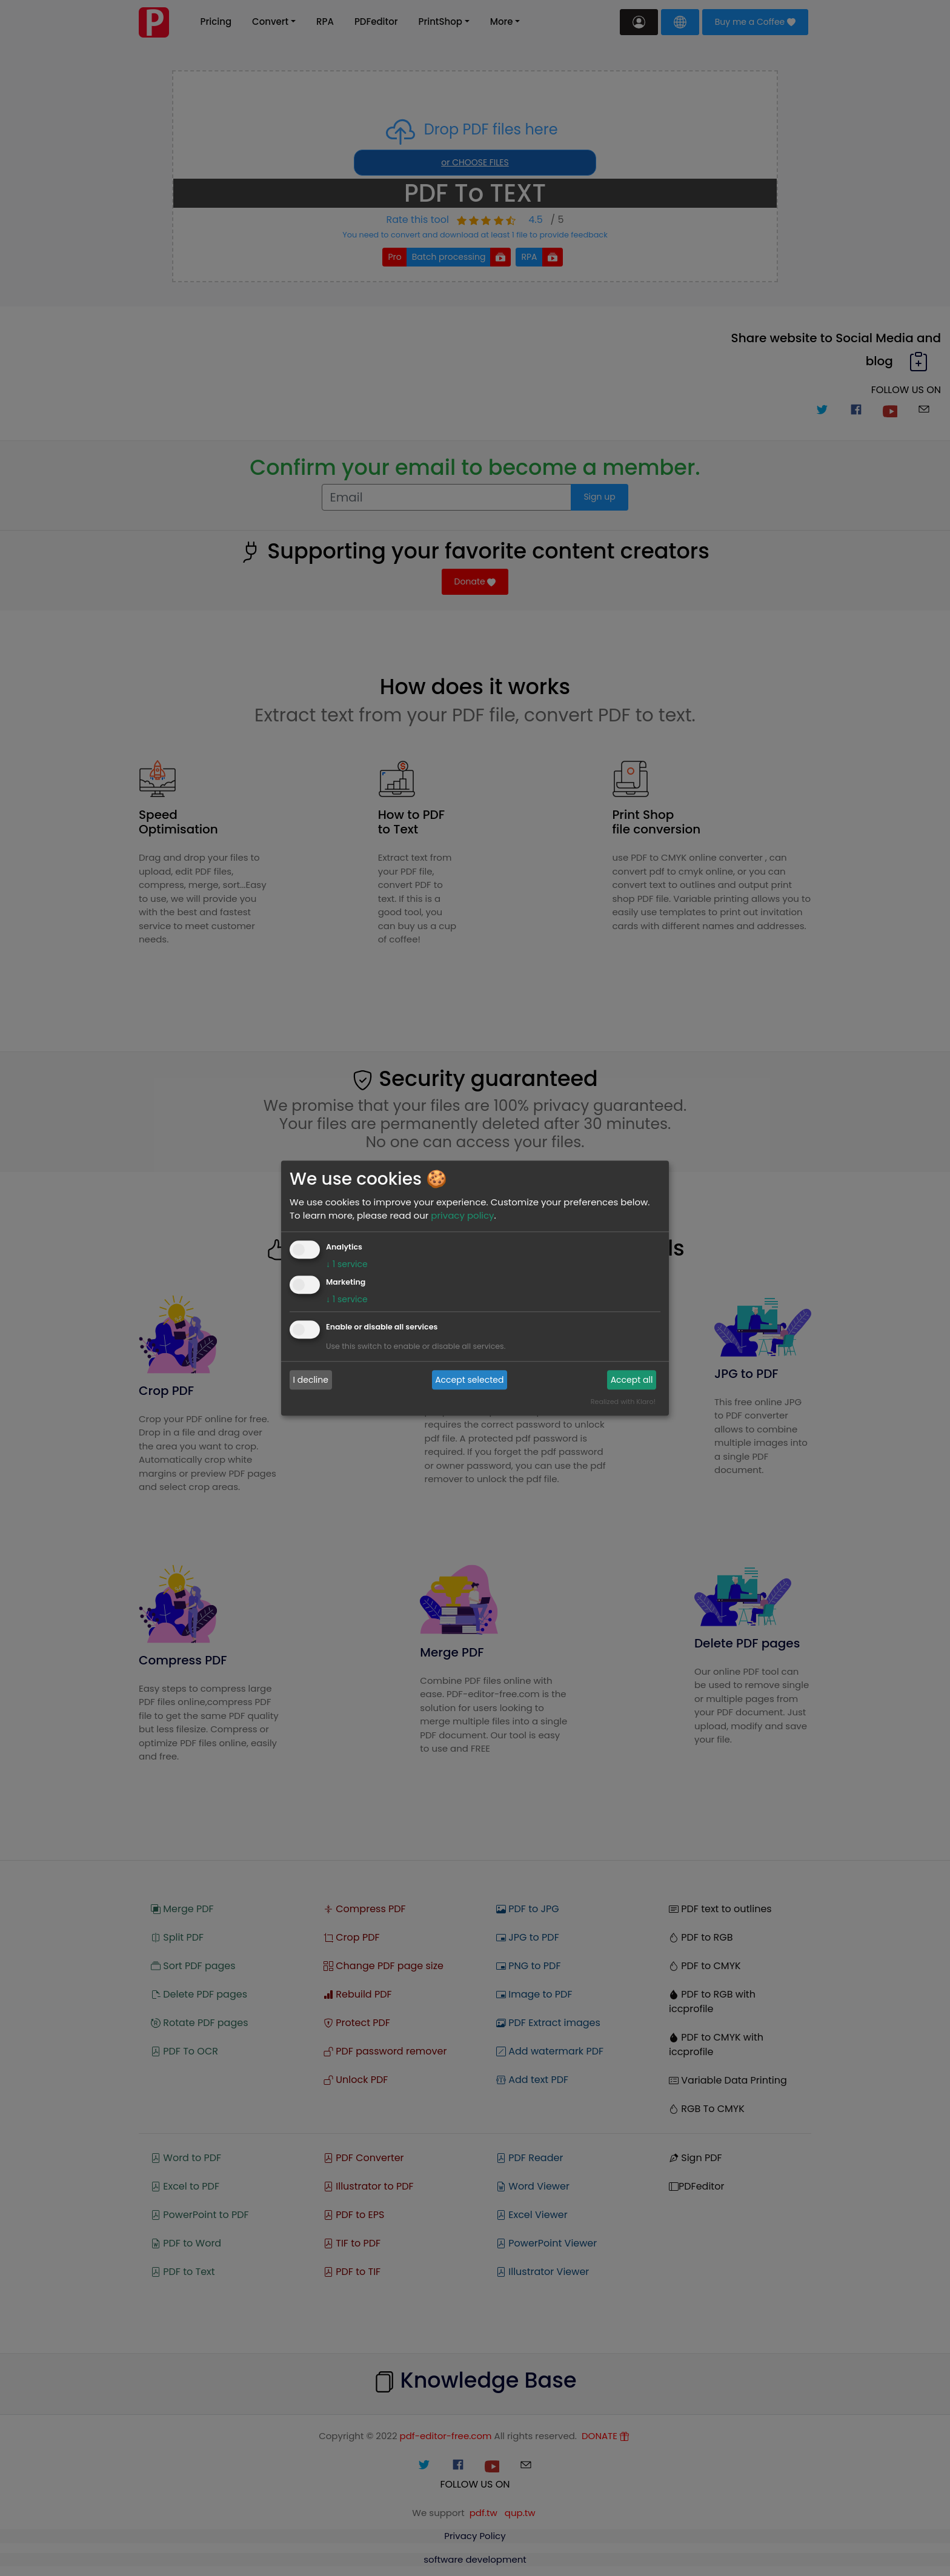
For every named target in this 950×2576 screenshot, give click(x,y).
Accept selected (469, 1380)
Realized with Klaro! (623, 1401)
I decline (310, 1380)
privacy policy (462, 1215)
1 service (347, 1264)
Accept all (632, 1380)
